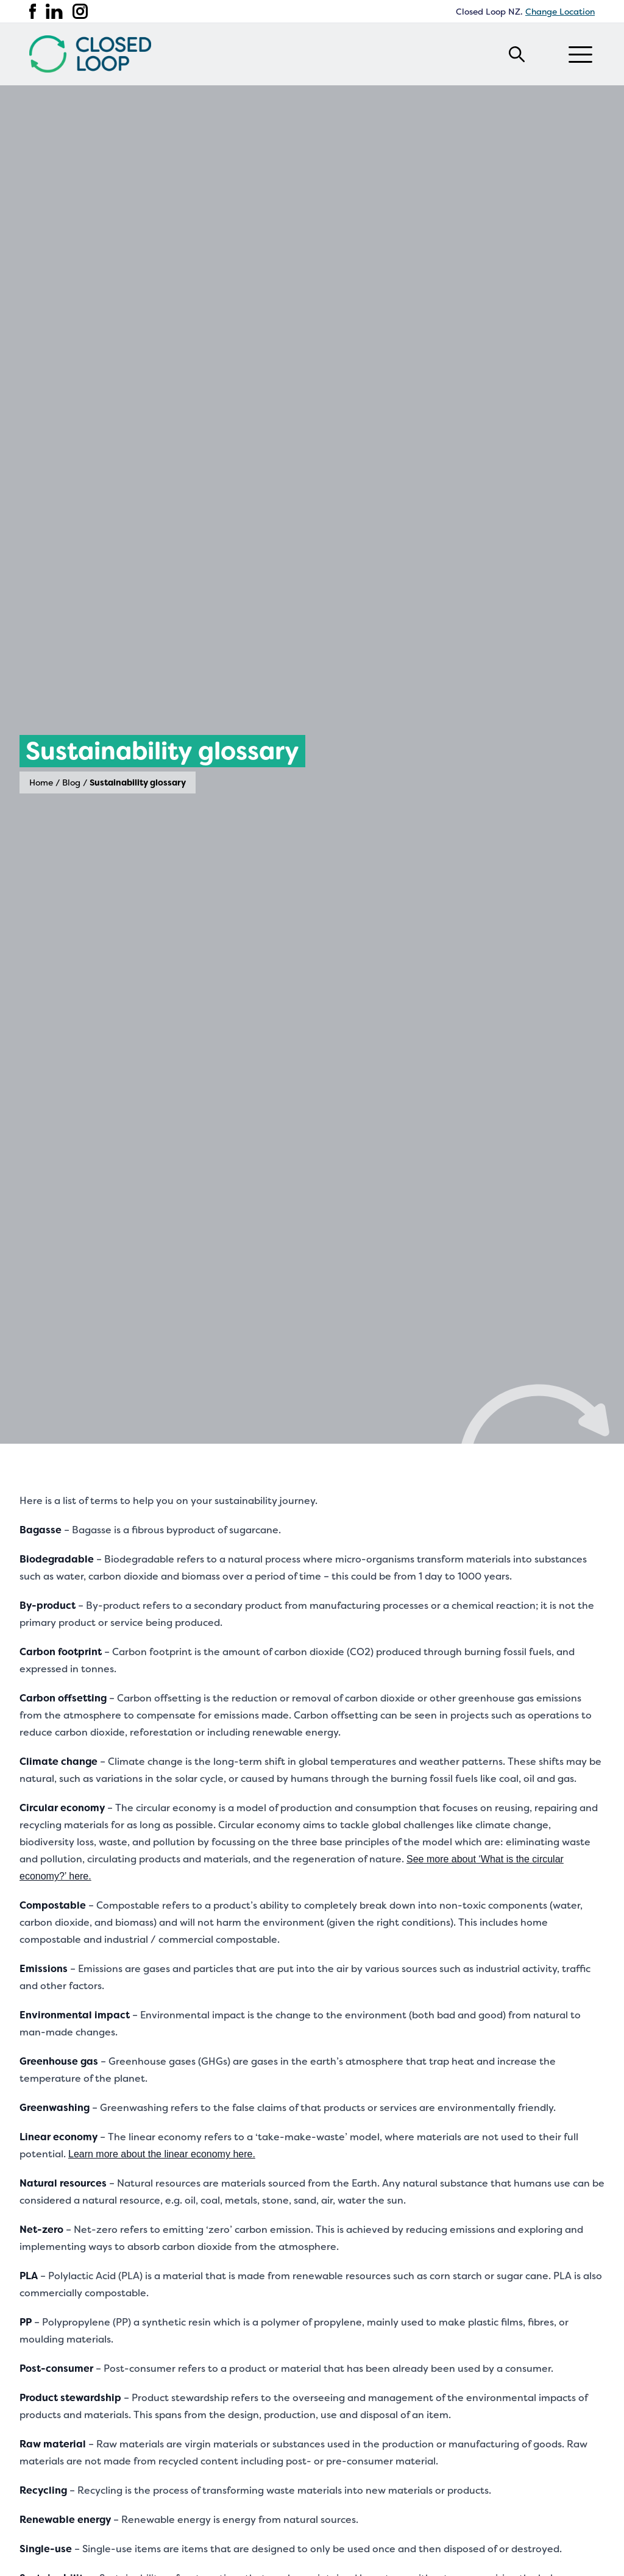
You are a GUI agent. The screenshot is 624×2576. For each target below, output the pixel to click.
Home (41, 782)
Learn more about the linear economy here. (161, 2154)
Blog (71, 782)
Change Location (560, 11)
